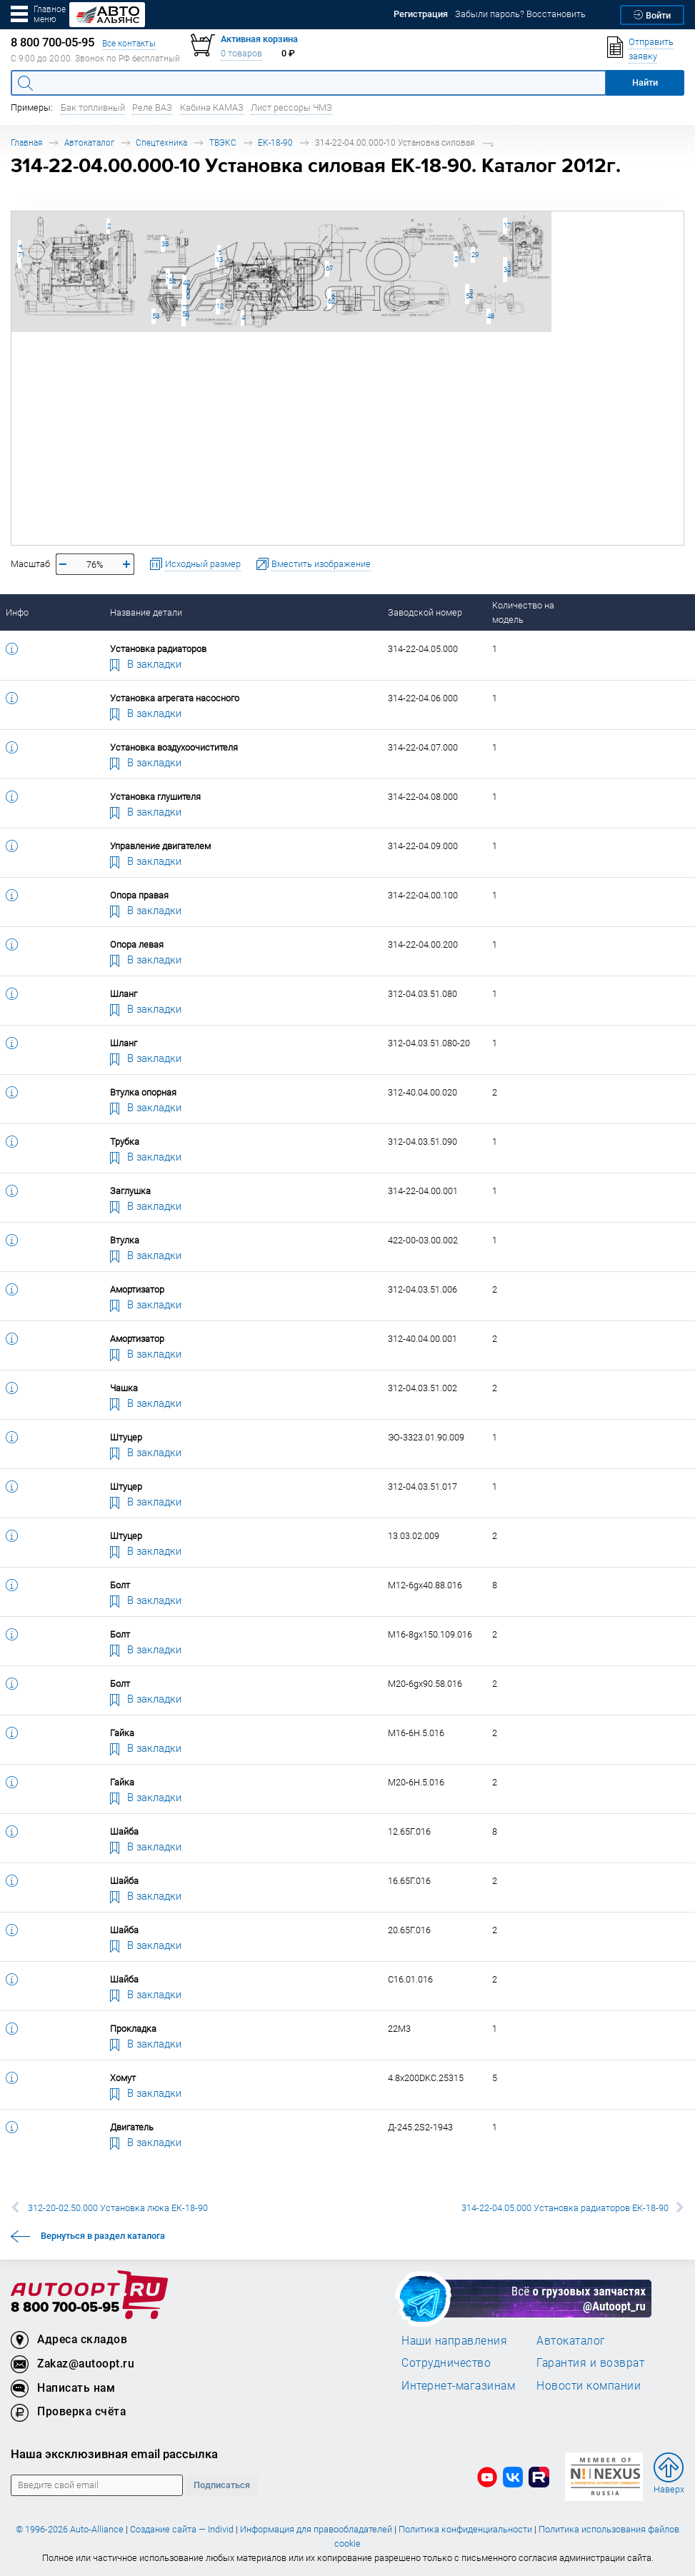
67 (327, 268)
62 (329, 301)
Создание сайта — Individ (182, 2529)
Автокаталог (89, 142)
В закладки (145, 663)
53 (154, 316)
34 (505, 269)
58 (184, 314)
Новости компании (588, 2385)
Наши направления (454, 2340)
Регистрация (421, 14)
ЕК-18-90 (275, 142)
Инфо (17, 612)
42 (184, 282)
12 (218, 306)
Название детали (146, 612)
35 (163, 244)
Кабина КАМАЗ (212, 107)
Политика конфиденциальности (465, 2529)
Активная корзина (259, 39)
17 (505, 225)
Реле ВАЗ (152, 107)
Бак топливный (93, 107)
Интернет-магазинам (458, 2385)
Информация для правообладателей (316, 2529)
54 (467, 296)
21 (456, 259)
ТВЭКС (222, 142)
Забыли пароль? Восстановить (520, 14)
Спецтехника (161, 142)
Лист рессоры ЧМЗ (291, 107)
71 (19, 254)
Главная (26, 142)
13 (217, 259)
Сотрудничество (446, 2362)
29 (473, 254)
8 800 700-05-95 (65, 2308)
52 (170, 281)
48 (489, 316)
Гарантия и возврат (590, 2362)
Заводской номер (425, 612)
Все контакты (129, 43)
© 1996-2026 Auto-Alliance (70, 2529)
